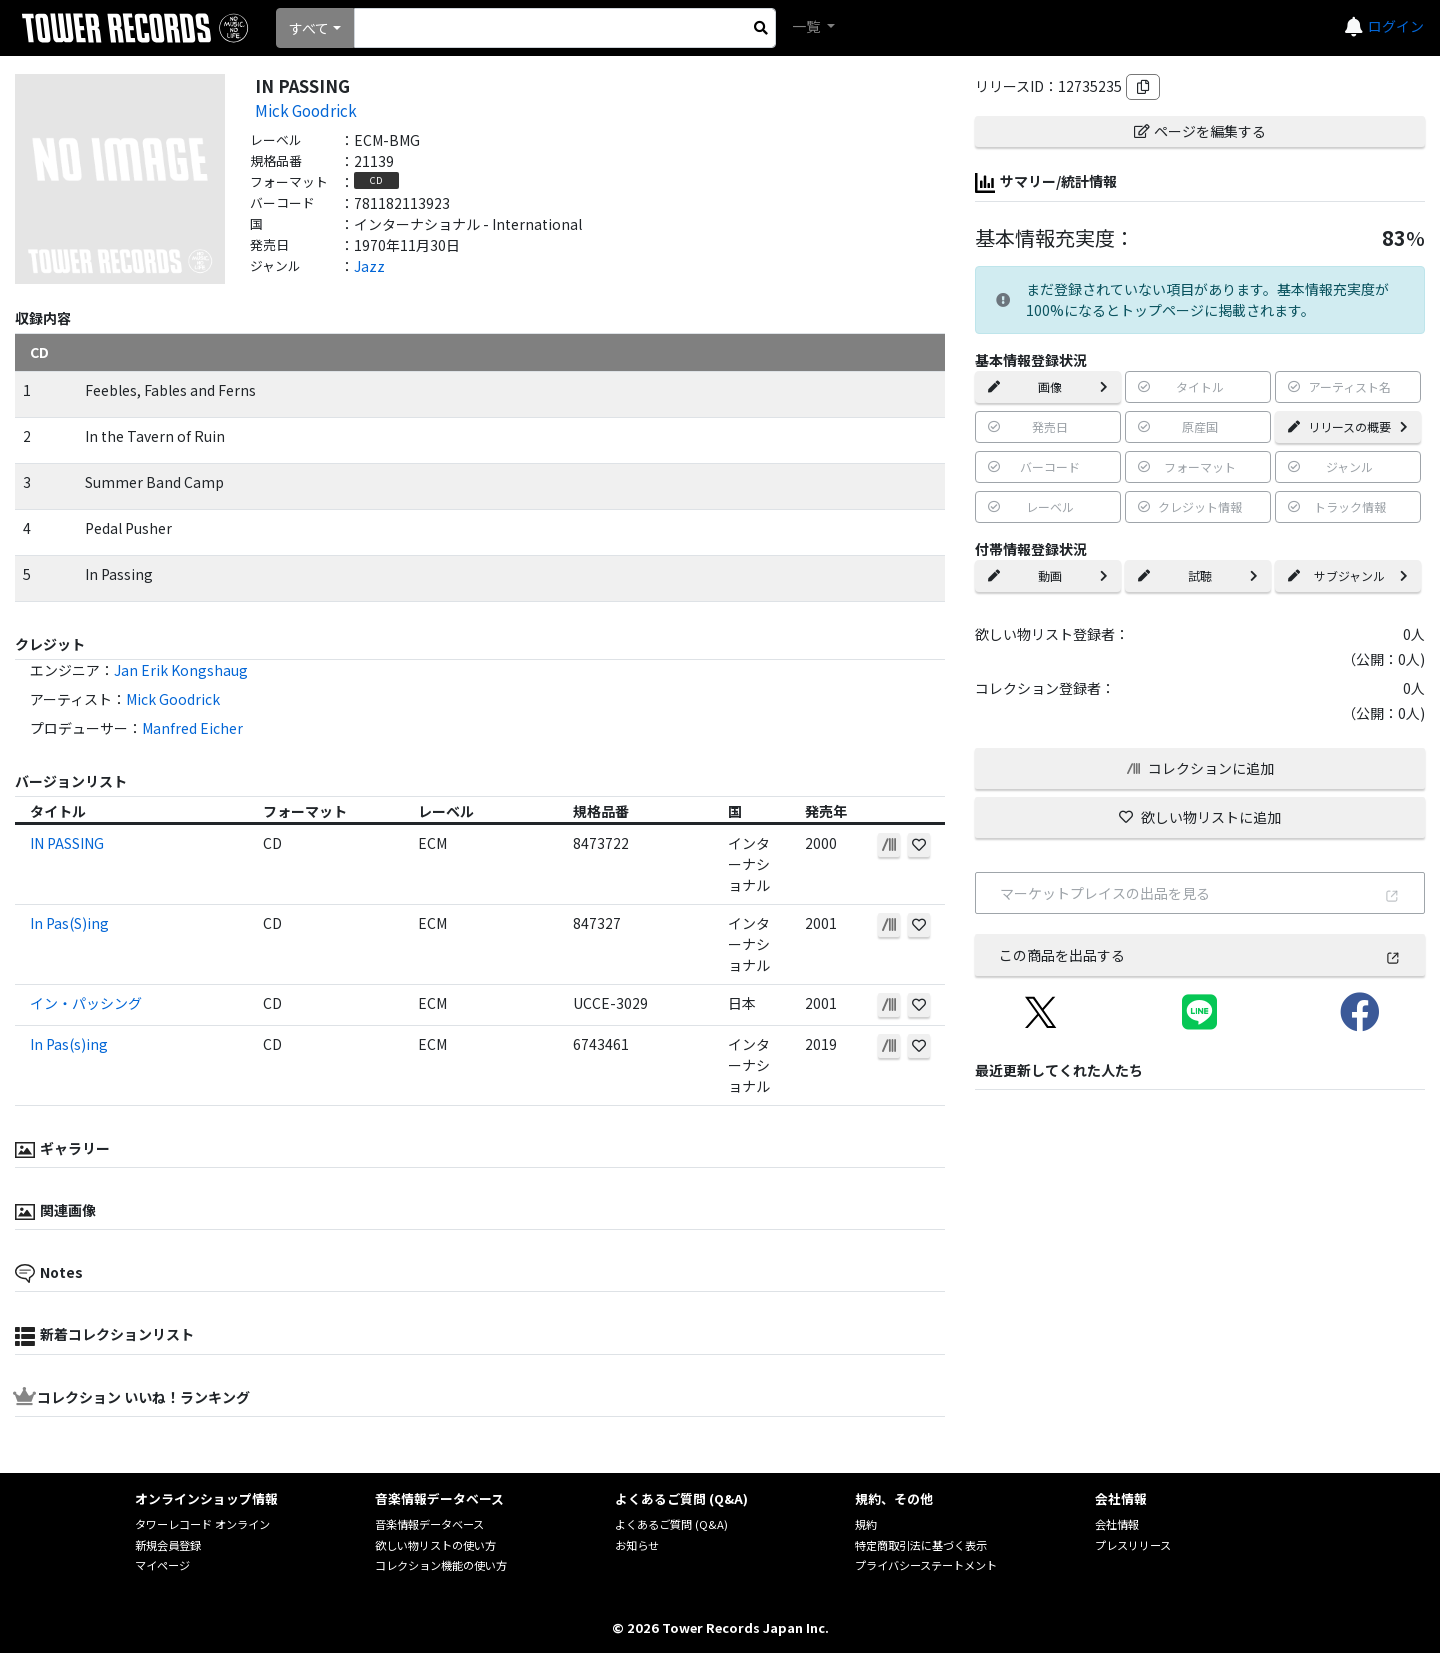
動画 (1048, 575)
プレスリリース (1133, 1545)
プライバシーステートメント (926, 1565)
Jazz (369, 266)
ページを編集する (1200, 131)
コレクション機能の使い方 (441, 1565)
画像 (1048, 386)
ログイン (1396, 26)
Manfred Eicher (192, 728)
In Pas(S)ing (69, 923)
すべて (309, 28)
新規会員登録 (168, 1545)
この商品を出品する (1200, 955)
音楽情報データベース (429, 1524)
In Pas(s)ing (69, 1044)
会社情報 (1117, 1524)
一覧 (807, 26)
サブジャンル (1348, 575)
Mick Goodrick (306, 110)
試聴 (1198, 575)
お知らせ (637, 1545)
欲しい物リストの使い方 (435, 1545)
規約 (866, 1524)
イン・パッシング (86, 1003)
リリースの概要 (1348, 426)
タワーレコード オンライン (202, 1524)
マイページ (162, 1565)
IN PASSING (67, 843)
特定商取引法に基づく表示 (921, 1545)
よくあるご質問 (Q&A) (671, 1524)
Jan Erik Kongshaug (181, 670)
